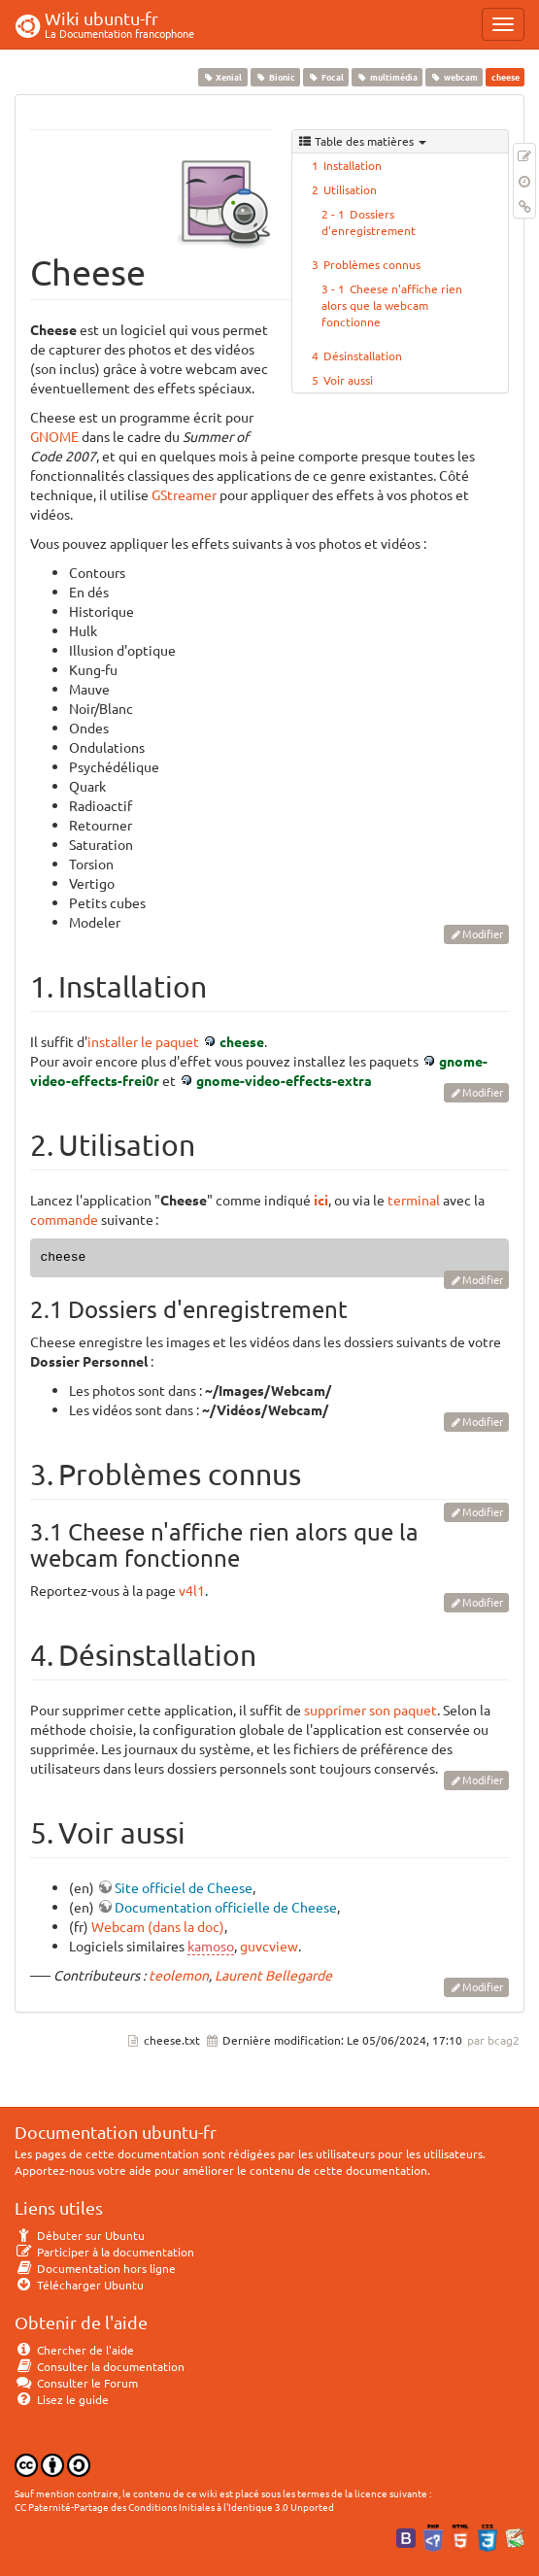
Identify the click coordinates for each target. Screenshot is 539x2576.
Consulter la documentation (100, 2366)
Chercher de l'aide (74, 2349)
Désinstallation (362, 355)
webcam (454, 77)
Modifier (482, 933)
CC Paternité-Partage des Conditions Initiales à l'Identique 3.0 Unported (174, 2506)
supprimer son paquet (370, 1709)
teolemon (179, 1974)
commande (64, 1219)
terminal (413, 1199)
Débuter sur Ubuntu (80, 2235)
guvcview (269, 1945)
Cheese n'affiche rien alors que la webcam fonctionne (391, 305)
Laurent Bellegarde (273, 1974)
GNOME (54, 436)
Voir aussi (348, 380)
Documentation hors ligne (95, 2268)
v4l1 (192, 1590)
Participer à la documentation (104, 2251)
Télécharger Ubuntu (79, 2284)
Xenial (222, 77)
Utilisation (350, 189)
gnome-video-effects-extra (284, 1080)
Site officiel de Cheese (184, 1887)
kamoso (210, 1945)
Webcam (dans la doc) (157, 1926)
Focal (325, 77)
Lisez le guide (62, 2399)
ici (321, 1199)
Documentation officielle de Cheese (226, 1906)
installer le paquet (143, 1041)
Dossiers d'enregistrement (368, 222)
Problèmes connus (372, 264)
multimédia (386, 77)
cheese (241, 1041)
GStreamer (184, 494)
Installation (352, 165)
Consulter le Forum (76, 2382)
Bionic (274, 77)
